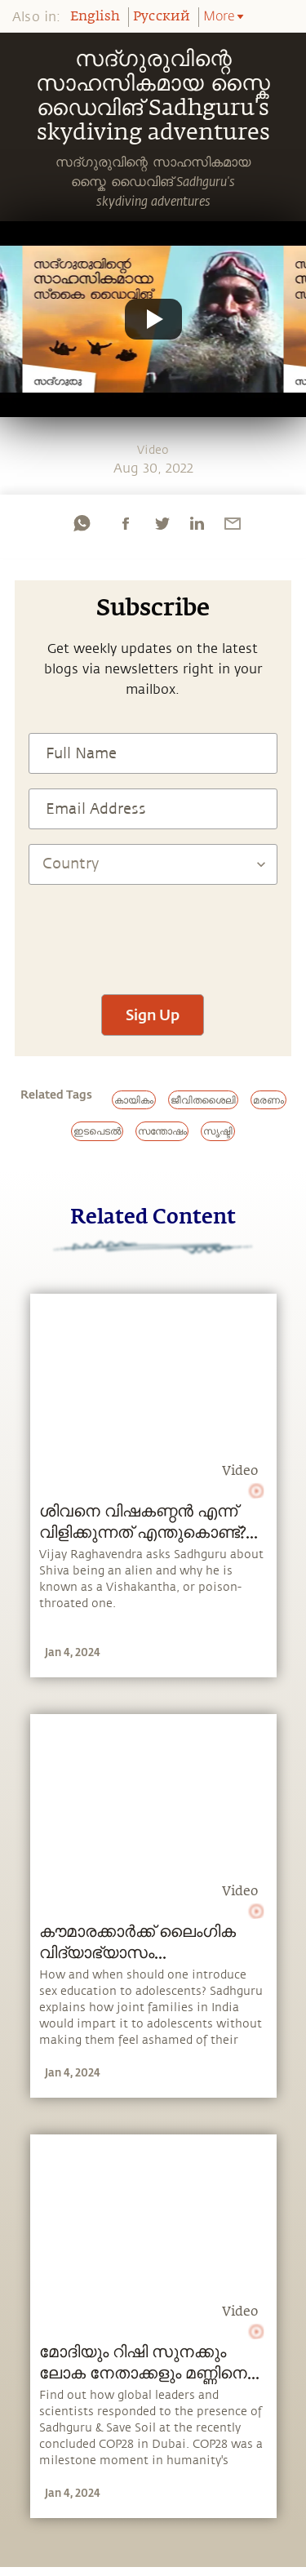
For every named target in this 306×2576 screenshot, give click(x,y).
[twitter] (161, 523)
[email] (232, 523)
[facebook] (125, 523)
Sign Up (153, 1014)
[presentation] (153, 931)
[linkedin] (196, 523)
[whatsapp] (81, 523)
